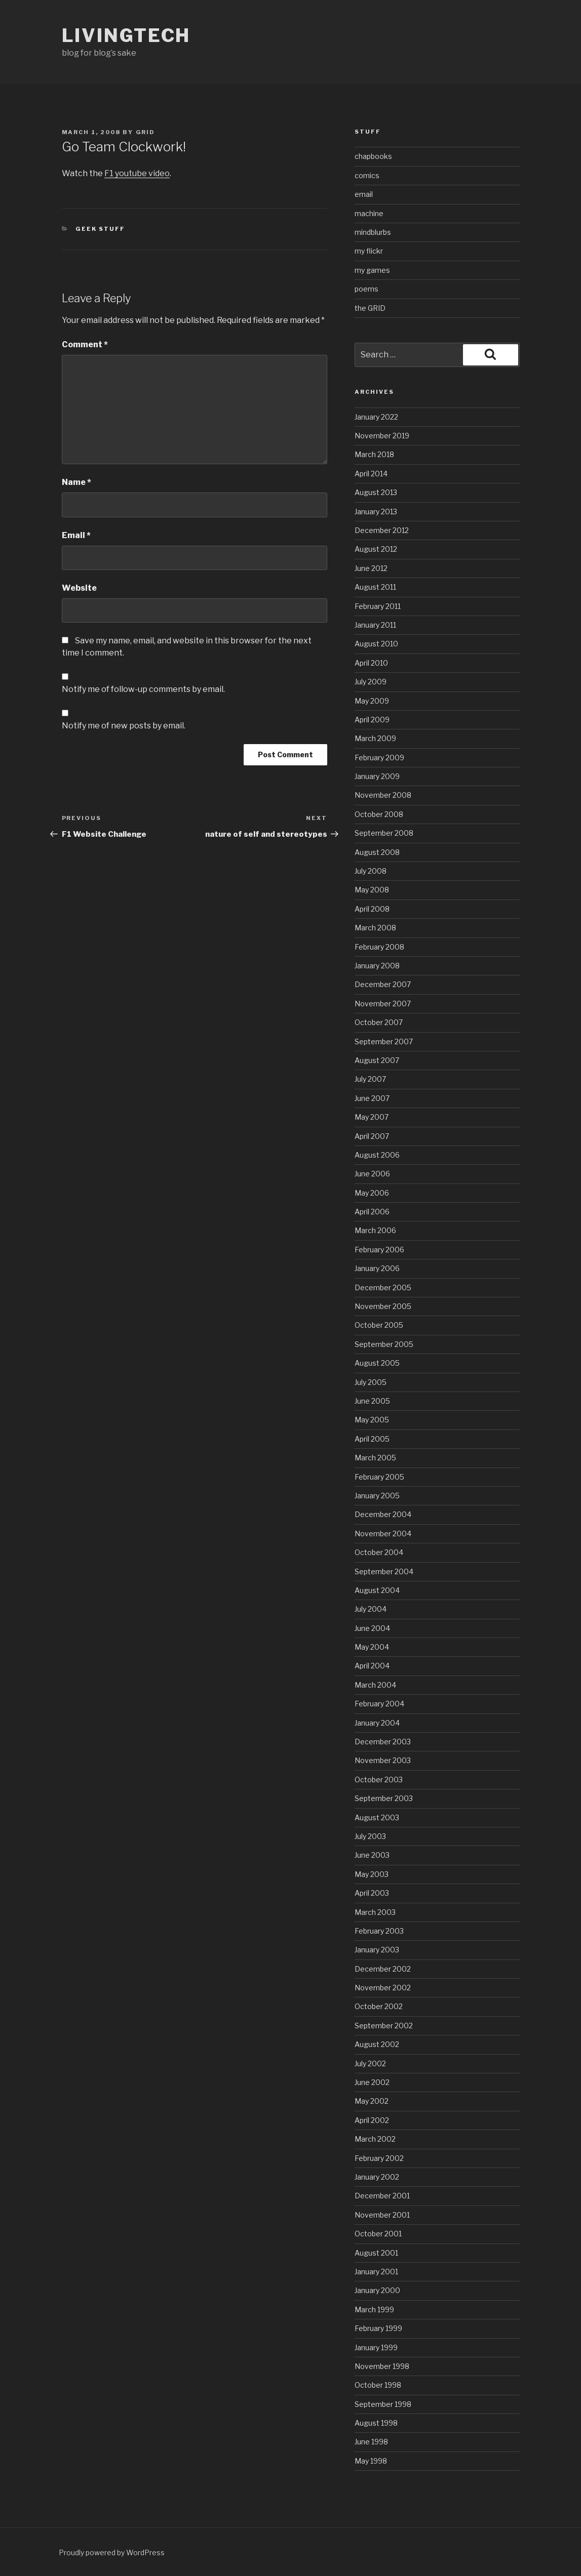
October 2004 (379, 1552)
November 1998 (382, 2366)
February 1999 (378, 2328)
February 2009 (379, 757)
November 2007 (383, 1003)
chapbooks (373, 156)
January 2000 (377, 2290)
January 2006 (377, 1268)
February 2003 (379, 1931)
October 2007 (379, 1022)
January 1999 (376, 2347)
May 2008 (372, 889)
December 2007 (383, 984)
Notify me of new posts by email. (123, 725)
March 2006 (375, 1230)
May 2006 (372, 1193)
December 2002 (383, 1969)
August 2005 (377, 1363)
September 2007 (384, 1041)
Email (76, 535)
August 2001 (376, 2252)
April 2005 (372, 1439)
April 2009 (372, 719)
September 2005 (384, 1344)
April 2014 (371, 473)
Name (76, 482)
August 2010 (376, 643)
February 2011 (378, 606)
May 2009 (372, 701)
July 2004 (370, 1609)
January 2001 (376, 2271)
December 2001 (382, 2195)
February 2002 (379, 2158)
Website (79, 588)
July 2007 (370, 1079)
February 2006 (379, 1249)
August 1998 (376, 2423)
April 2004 (372, 1665)
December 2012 (382, 530)
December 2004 (383, 1514)
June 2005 (372, 1401)
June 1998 (371, 2441)
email (364, 194)
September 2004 (384, 1571)
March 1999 (374, 2309)
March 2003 (375, 1912)
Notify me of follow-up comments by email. (143, 689)
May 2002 (372, 2101)
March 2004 (375, 1685)
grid (146, 132)
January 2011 (375, 625)
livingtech (126, 35)
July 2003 (370, 1836)
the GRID (370, 308)
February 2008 (379, 947)
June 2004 (372, 1628)
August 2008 (377, 852)
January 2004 (377, 1723)
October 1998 (378, 2385)
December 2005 (383, 1287)
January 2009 (377, 776)
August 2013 (376, 492)
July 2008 (370, 871)
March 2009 (375, 738)
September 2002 (384, 2025)
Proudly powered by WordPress (112, 2552)
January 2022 (376, 417)
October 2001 (378, 2233)
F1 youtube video (137, 173)
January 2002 (377, 2177)
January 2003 (377, 1949)
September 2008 (384, 833)
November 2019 (382, 435)
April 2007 (372, 1136)
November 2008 (383, 795)
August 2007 (377, 1060)
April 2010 (371, 663)
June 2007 (372, 1098)
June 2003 (372, 1855)
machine (369, 213)
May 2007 (372, 1117)
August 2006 (377, 1155)
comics (367, 175)
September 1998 (383, 2404)
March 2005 (375, 1457)
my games (372, 270)
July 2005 (370, 1382)
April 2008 (372, 909)
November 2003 (383, 1760)
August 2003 (377, 1817)
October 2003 (379, 1779)
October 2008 (379, 814)
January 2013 (376, 511)
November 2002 (383, 1987)
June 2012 (371, 568)
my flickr (369, 251)
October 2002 (379, 2006)
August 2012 (376, 549)
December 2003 (383, 1741)
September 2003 (384, 1798)
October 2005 (379, 1325)
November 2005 (383, 1306)
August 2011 (375, 587)
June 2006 (372, 1173)
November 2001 (382, 2215)
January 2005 (377, 1495)
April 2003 (372, 1893)
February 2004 (379, 1703)
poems (366, 288)
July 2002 (370, 2063)
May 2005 (372, 1419)
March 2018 (374, 454)
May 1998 (371, 2461)
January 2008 (377, 965)
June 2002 (372, 2082)
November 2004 (383, 1533)
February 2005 (379, 1477)
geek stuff (100, 228)
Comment (85, 344)
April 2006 (372, 1211)
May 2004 (372, 1647)
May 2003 (372, 1874)
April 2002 (372, 2120)
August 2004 (377, 1590)
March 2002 (375, 2139)
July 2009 (370, 681)
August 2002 (377, 2044)
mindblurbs (373, 232)
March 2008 (375, 927)
